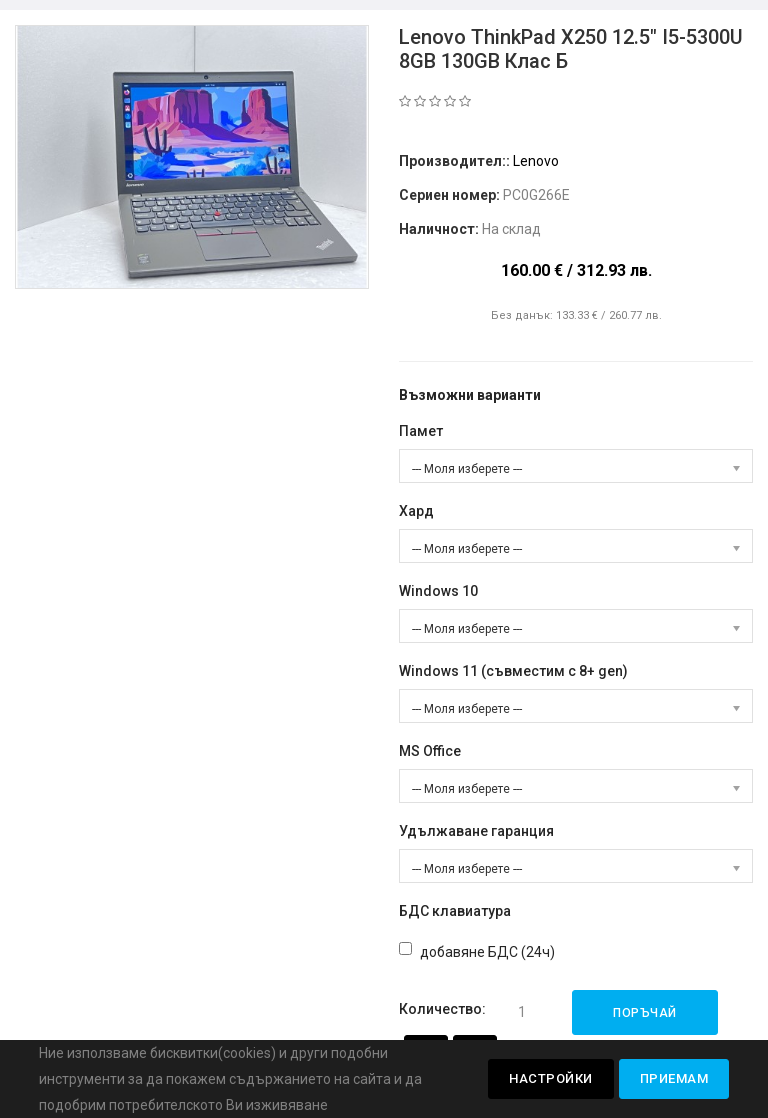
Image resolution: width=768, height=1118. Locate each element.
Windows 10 (438, 591)
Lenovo (536, 161)
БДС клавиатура (455, 911)
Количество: (442, 1009)
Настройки (551, 1078)
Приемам (674, 1078)
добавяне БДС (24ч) (487, 952)
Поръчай (645, 1013)
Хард (416, 511)
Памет (421, 431)
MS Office (430, 751)
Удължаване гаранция (476, 831)
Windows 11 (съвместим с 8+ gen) (513, 671)
